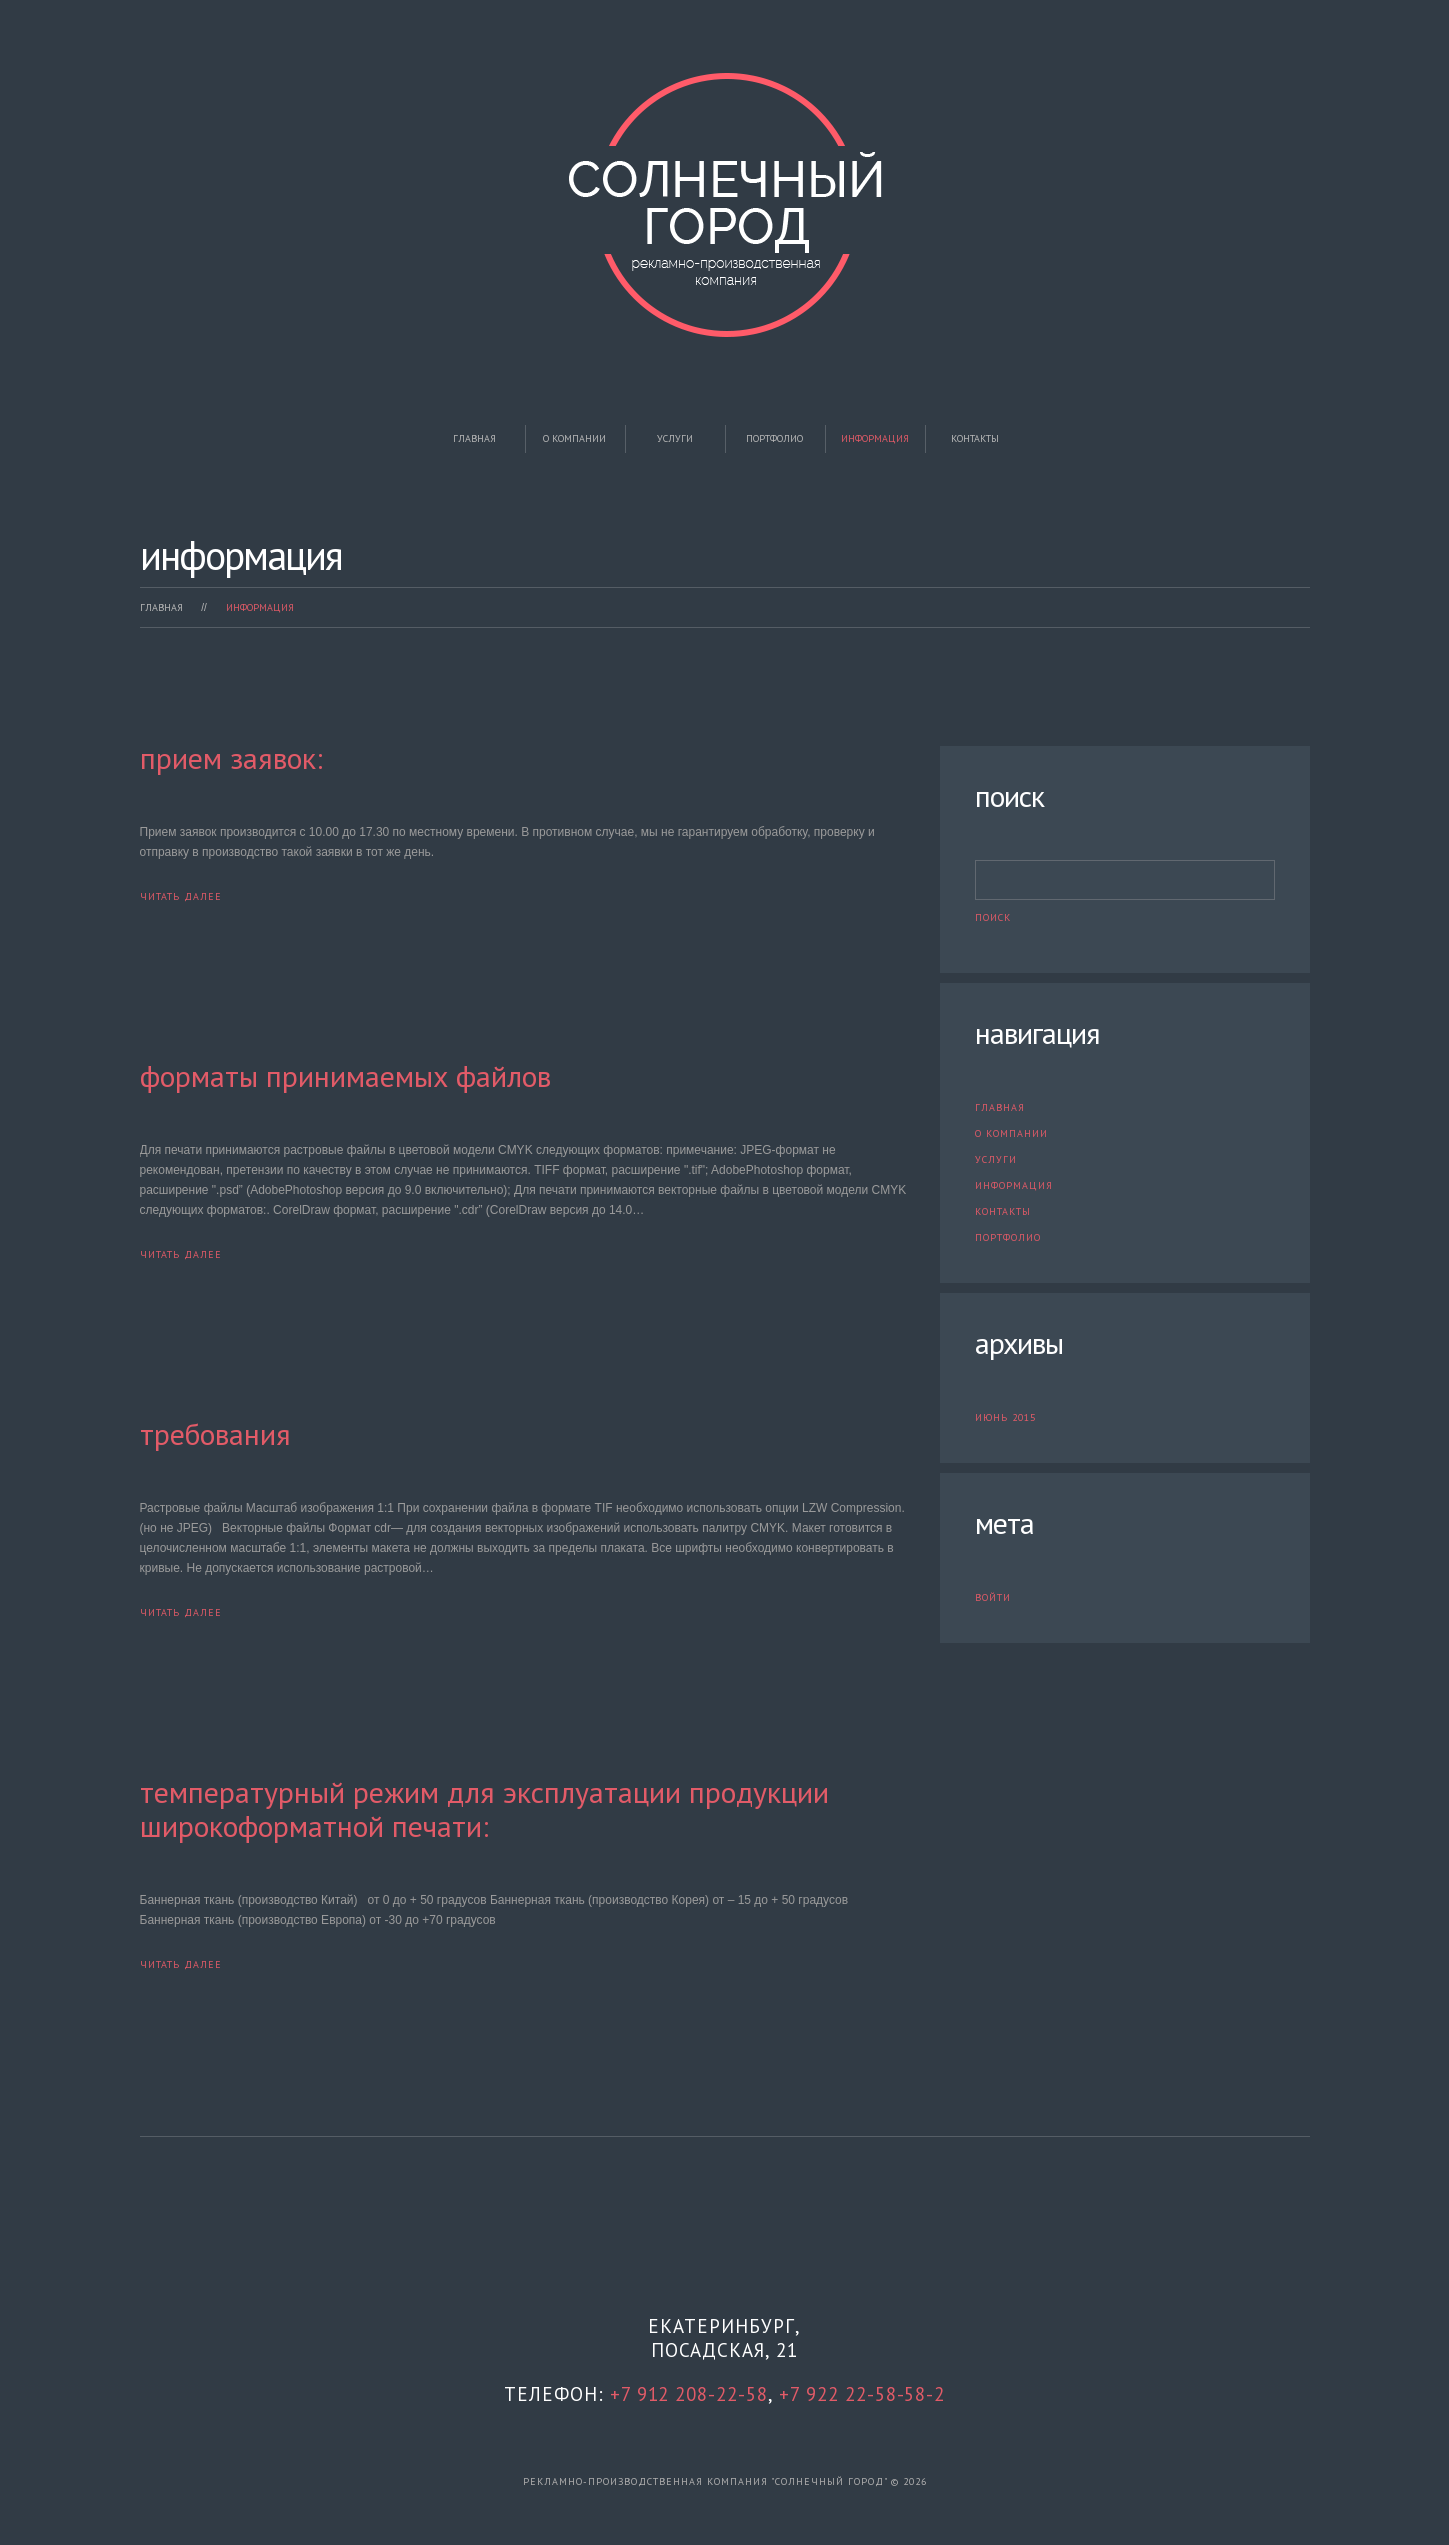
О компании (574, 438)
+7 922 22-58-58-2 (862, 2394)
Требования (215, 1433)
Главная (474, 438)
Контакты (975, 438)
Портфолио (774, 438)
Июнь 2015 (1005, 1417)
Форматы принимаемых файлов (345, 1075)
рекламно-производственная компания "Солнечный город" (705, 2480)
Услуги (675, 438)
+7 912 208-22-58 (688, 2394)
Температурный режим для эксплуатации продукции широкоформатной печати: (484, 1808)
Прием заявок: (231, 757)
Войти (993, 1597)
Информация (875, 438)
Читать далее (181, 896)
